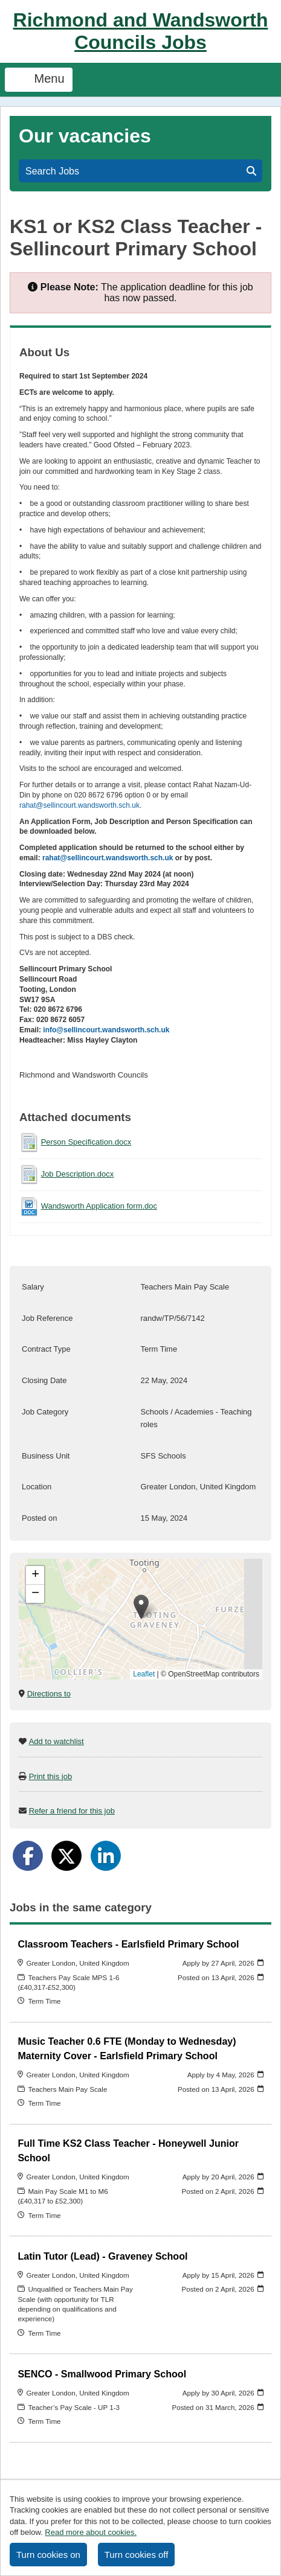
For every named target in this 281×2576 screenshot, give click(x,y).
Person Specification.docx (86, 1141)
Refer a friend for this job (72, 1810)
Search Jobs (140, 171)
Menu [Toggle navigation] (39, 80)
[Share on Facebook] (28, 1856)
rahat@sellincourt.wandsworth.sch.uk (79, 805)
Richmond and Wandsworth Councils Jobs (140, 31)
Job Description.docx (77, 1173)
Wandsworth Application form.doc (99, 1205)
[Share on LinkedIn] (106, 1856)
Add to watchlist (56, 1741)
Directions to (49, 1693)
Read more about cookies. (91, 2532)
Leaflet (144, 1674)
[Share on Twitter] (66, 1856)
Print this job (51, 1776)
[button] (141, 1606)
